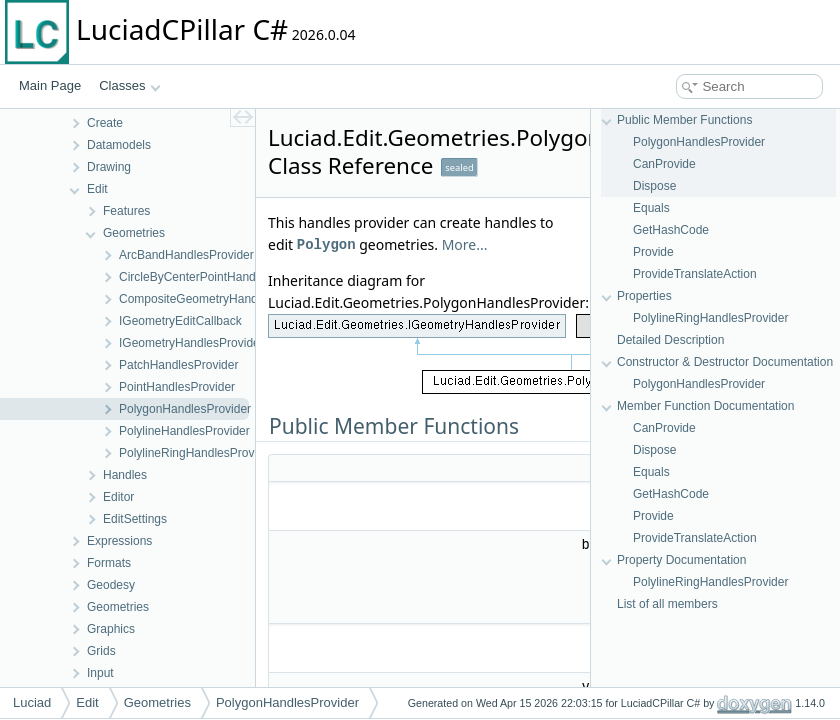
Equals (651, 208)
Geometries (157, 702)
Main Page (50, 85)
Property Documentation (681, 560)
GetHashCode (671, 230)
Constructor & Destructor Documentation (725, 362)
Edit (87, 702)
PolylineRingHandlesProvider (710, 318)
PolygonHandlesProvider (699, 142)
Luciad (32, 702)
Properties (644, 296)
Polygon (326, 244)
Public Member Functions (684, 120)
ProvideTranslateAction (695, 274)
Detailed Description (670, 340)
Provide (653, 252)
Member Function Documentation (705, 406)
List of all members (667, 604)
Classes (130, 85)
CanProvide (664, 164)
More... (465, 244)
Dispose (654, 186)
